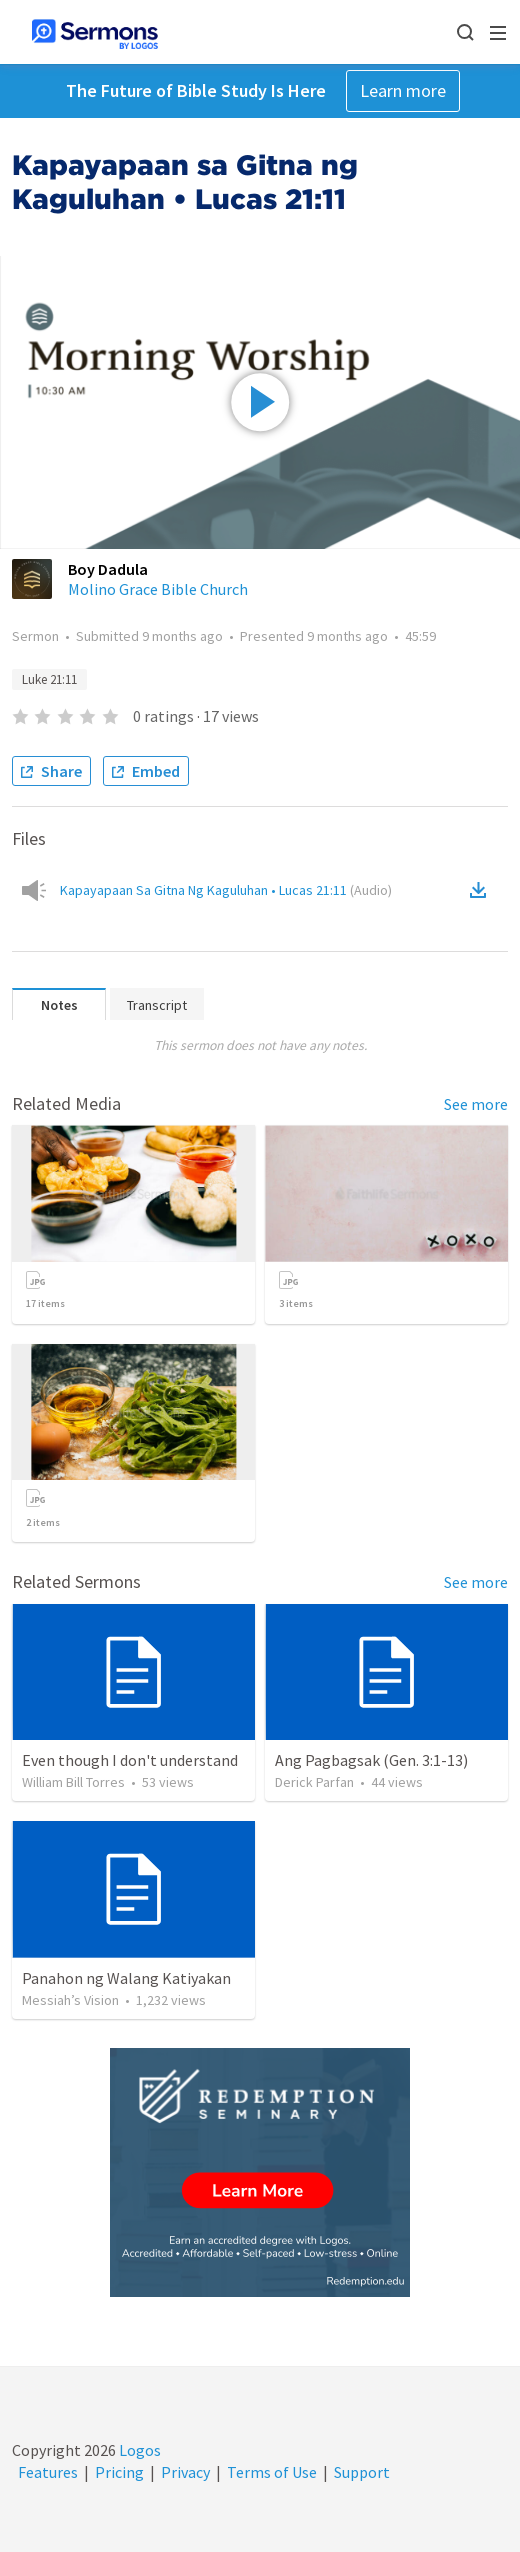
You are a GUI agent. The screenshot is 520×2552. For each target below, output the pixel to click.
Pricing (119, 2472)
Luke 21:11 (49, 679)
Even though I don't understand (130, 1760)
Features (48, 2472)
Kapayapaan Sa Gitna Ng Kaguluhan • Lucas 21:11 (226, 890)
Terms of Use (272, 2472)
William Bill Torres (73, 1782)
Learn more (403, 90)
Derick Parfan (314, 1782)
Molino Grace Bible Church (158, 589)
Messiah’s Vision (70, 2000)
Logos (138, 2450)
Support (362, 2472)
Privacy (185, 2472)
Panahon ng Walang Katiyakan (126, 1978)
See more (476, 1104)
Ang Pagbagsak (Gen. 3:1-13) (371, 1760)
